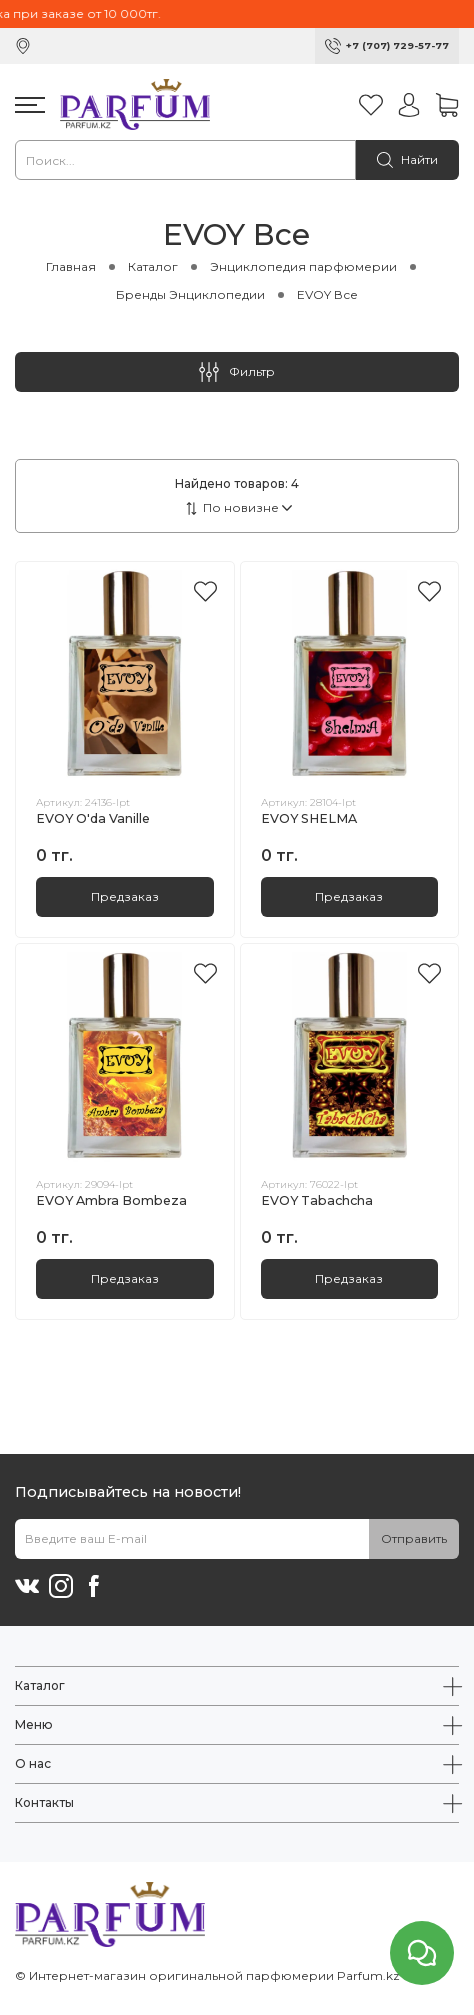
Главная (71, 266)
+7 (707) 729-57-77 (397, 45)
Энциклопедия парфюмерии (303, 266)
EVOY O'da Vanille (93, 818)
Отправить (414, 1538)
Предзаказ (125, 896)
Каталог (153, 266)
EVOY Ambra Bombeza (111, 1200)
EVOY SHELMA (309, 818)
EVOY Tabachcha (317, 1200)
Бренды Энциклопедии (190, 294)
